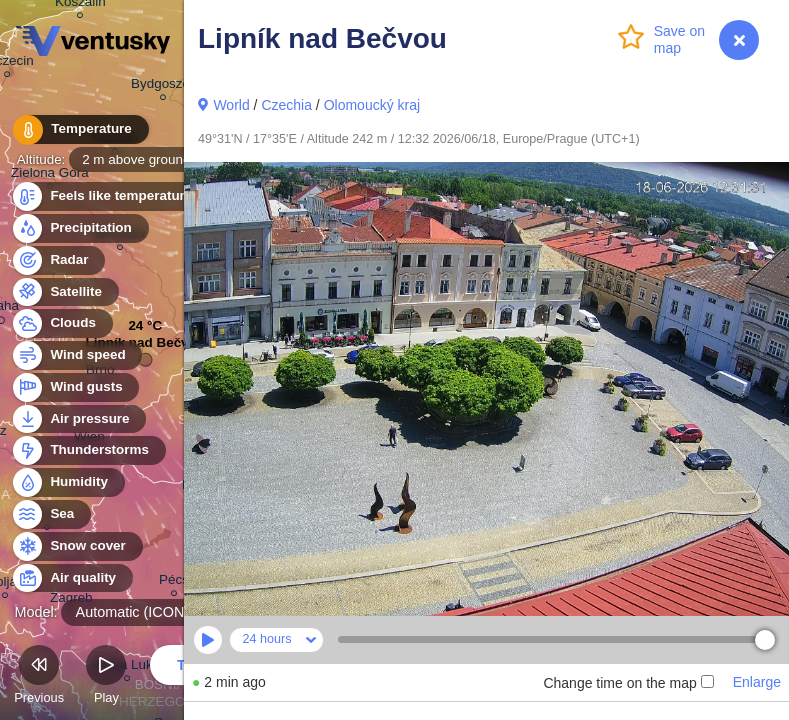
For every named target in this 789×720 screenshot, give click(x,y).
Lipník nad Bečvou (145, 347)
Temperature (79, 129)
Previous (39, 677)
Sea (50, 514)
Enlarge (757, 682)
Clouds (61, 323)
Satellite (64, 292)
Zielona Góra (50, 175)
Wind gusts (75, 387)
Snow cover (76, 546)
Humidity (67, 482)
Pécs (174, 582)
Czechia (286, 105)
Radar (58, 260)
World (231, 105)
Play (106, 677)
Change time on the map (628, 683)
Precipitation (79, 228)
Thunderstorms (88, 450)
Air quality (71, 578)
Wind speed (76, 355)
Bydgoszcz (163, 86)
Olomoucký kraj (372, 105)
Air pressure (78, 419)
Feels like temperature (109, 196)
